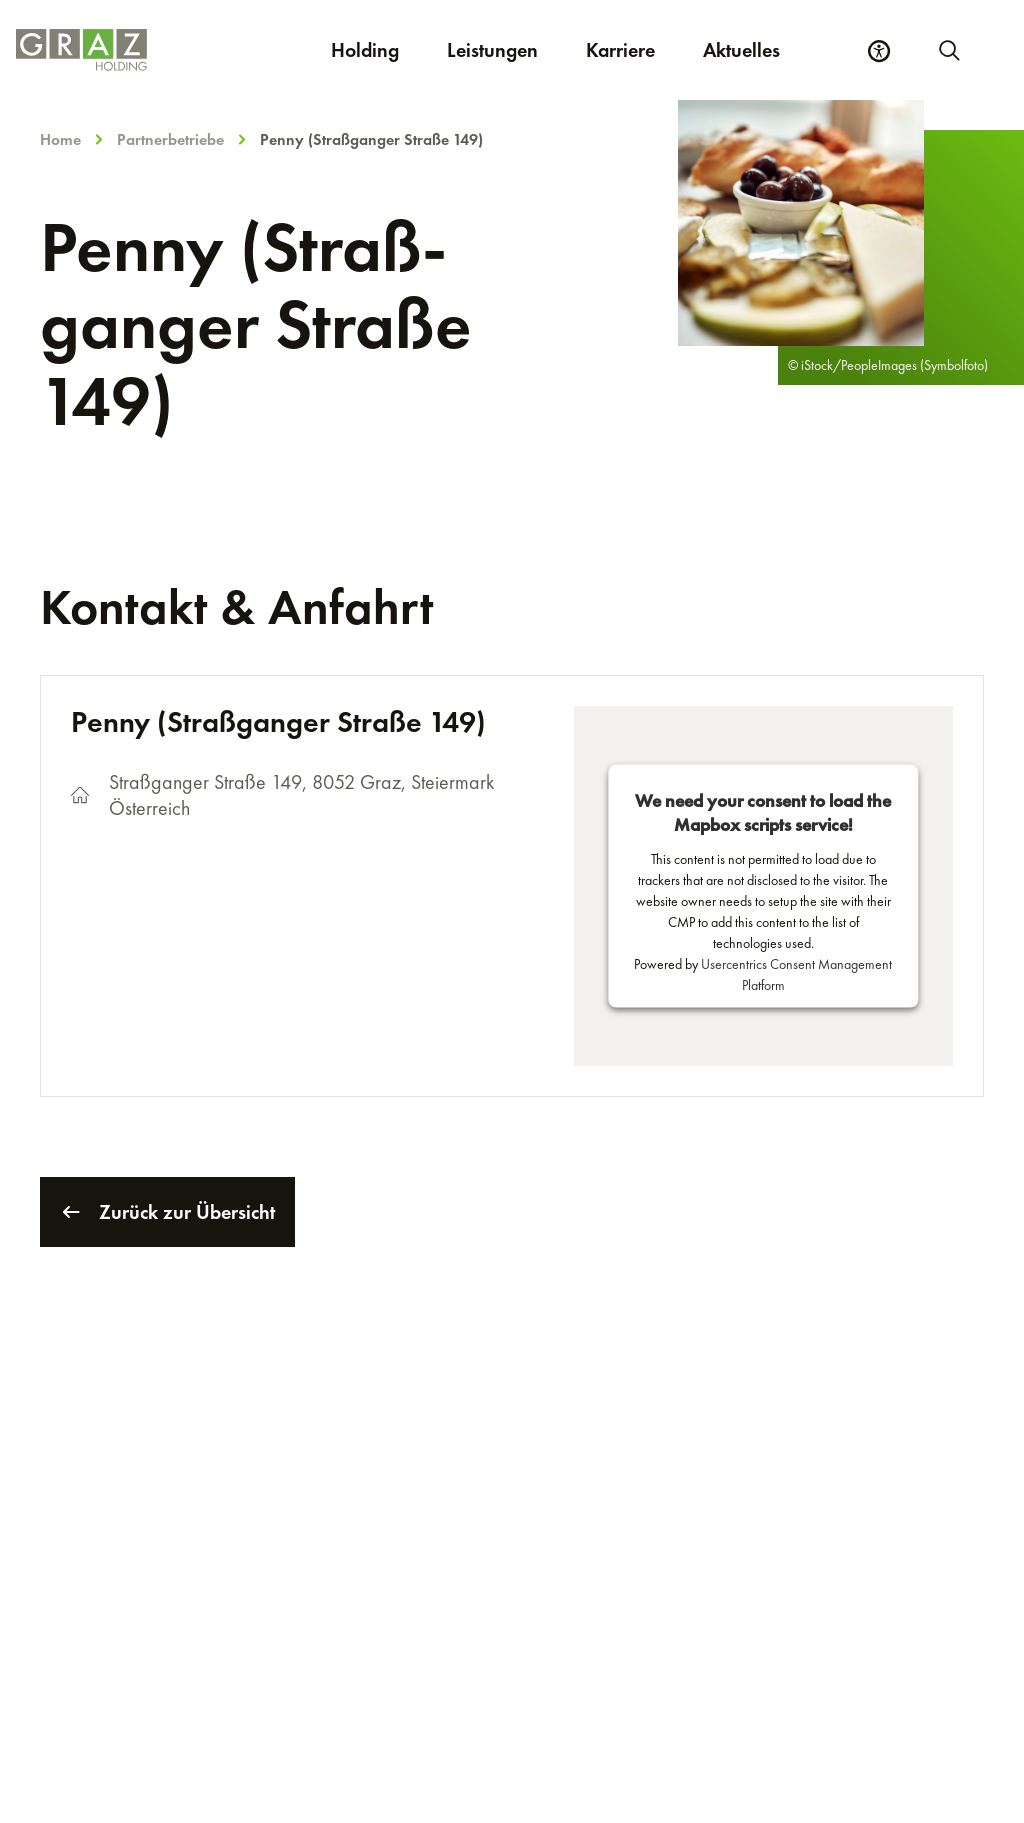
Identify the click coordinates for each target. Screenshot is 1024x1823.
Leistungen (492, 50)
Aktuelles (741, 50)
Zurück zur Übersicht (167, 1212)
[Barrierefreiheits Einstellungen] (879, 51)
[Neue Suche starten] (948, 50)
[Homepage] (81, 50)
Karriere (632, 49)
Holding (365, 50)
